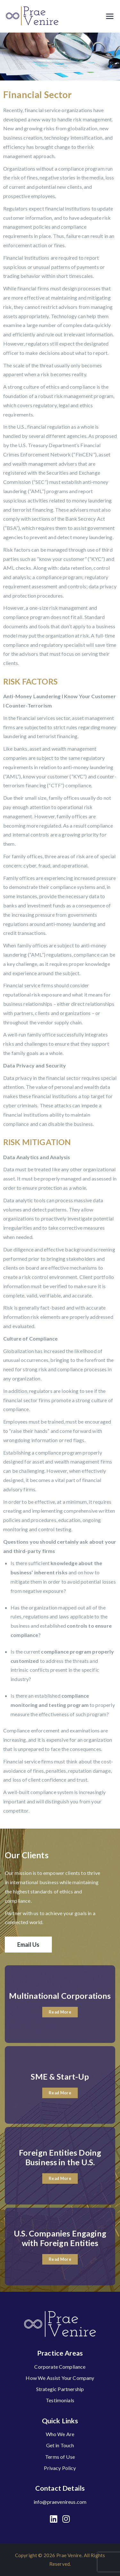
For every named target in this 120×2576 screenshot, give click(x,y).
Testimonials (60, 2400)
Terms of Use (60, 2457)
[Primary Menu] (110, 16)
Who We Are (60, 2434)
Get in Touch (60, 2445)
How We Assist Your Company (60, 2378)
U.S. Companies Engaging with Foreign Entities (60, 2238)
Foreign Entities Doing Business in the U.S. (60, 2157)
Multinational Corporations (60, 1995)
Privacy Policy (60, 2468)
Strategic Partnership (60, 2389)
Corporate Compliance (59, 2367)
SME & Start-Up (60, 2076)
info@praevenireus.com (60, 2502)
